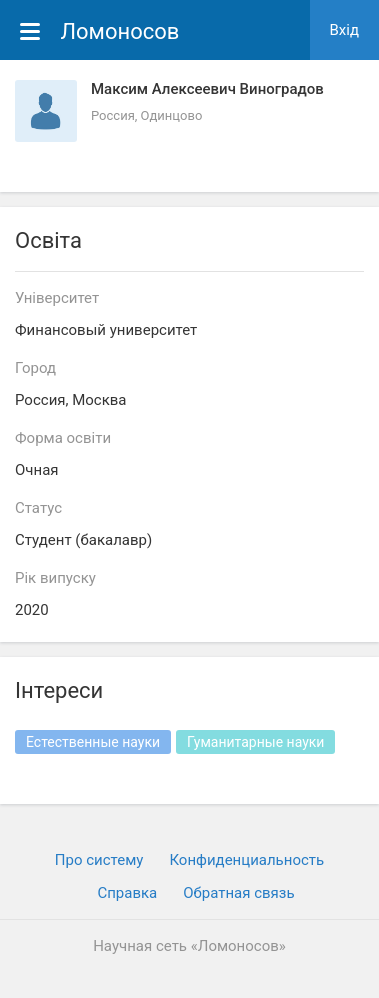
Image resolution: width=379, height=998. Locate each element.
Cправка (127, 893)
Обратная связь (238, 893)
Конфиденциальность (246, 860)
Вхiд (345, 30)
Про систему (99, 860)
